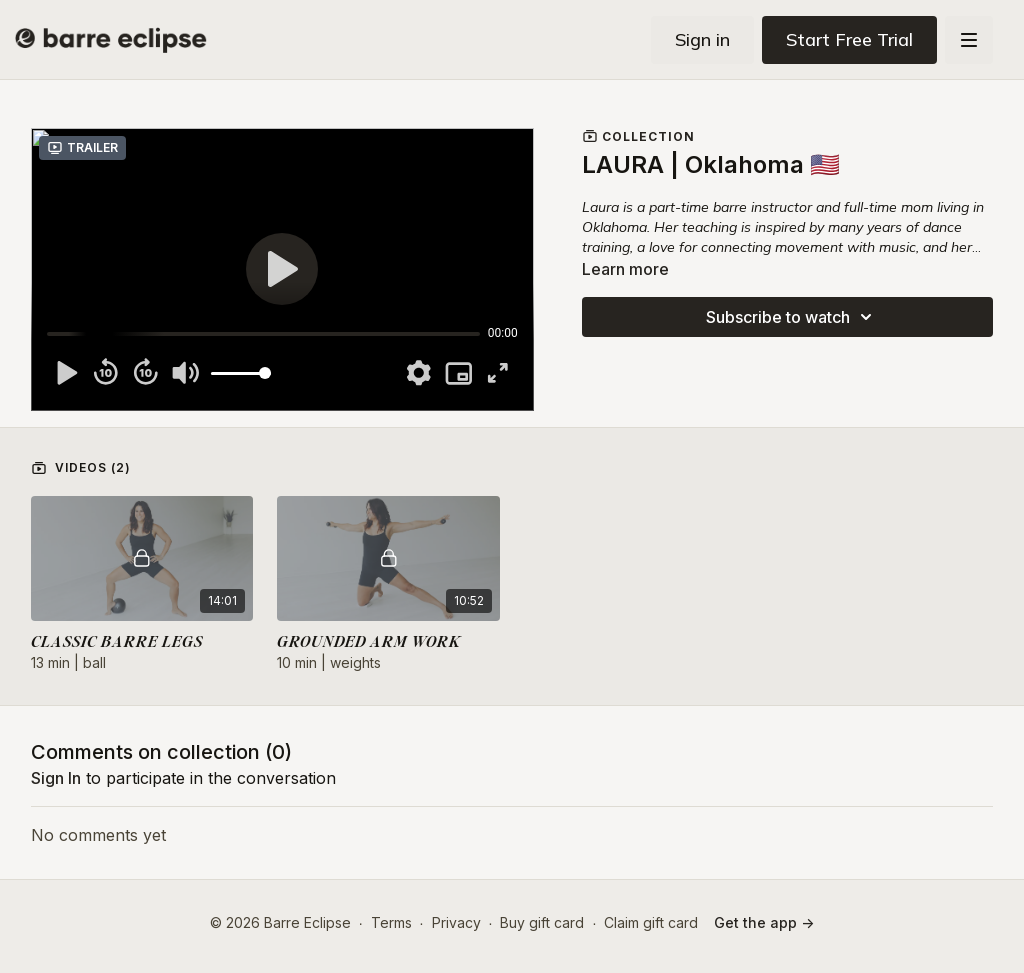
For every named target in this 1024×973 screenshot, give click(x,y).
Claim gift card (651, 922)
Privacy (456, 922)
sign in (56, 778)
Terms (391, 922)
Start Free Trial (849, 39)
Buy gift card (542, 922)
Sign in (702, 39)
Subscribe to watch (792, 317)
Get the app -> (764, 922)
